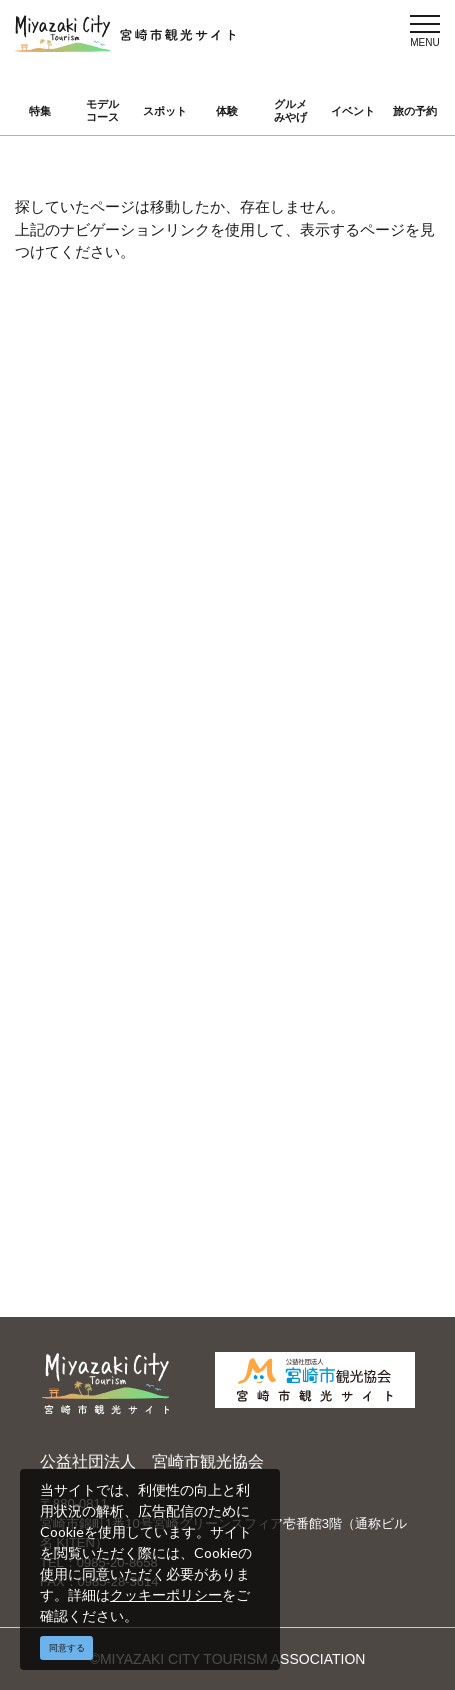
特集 (40, 111)
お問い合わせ (114, 895)
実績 (264, 1140)
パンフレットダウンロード (326, 826)
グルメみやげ (290, 110)
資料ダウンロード (128, 866)
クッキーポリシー (166, 1594)
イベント (353, 111)
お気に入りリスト (306, 640)
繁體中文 (100, 1032)
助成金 (93, 1198)
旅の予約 (415, 111)
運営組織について (128, 787)
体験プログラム (299, 1169)
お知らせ (100, 669)
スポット (165, 111)
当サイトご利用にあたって (148, 826)
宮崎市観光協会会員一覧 (327, 787)
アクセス (100, 640)
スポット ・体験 (123, 582)
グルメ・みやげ (299, 582)
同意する (67, 1648)
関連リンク (285, 866)
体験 (227, 111)
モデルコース (102, 110)
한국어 (271, 1032)
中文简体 (278, 1003)
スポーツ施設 (114, 1169)
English (95, 1003)
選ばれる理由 (114, 1140)
